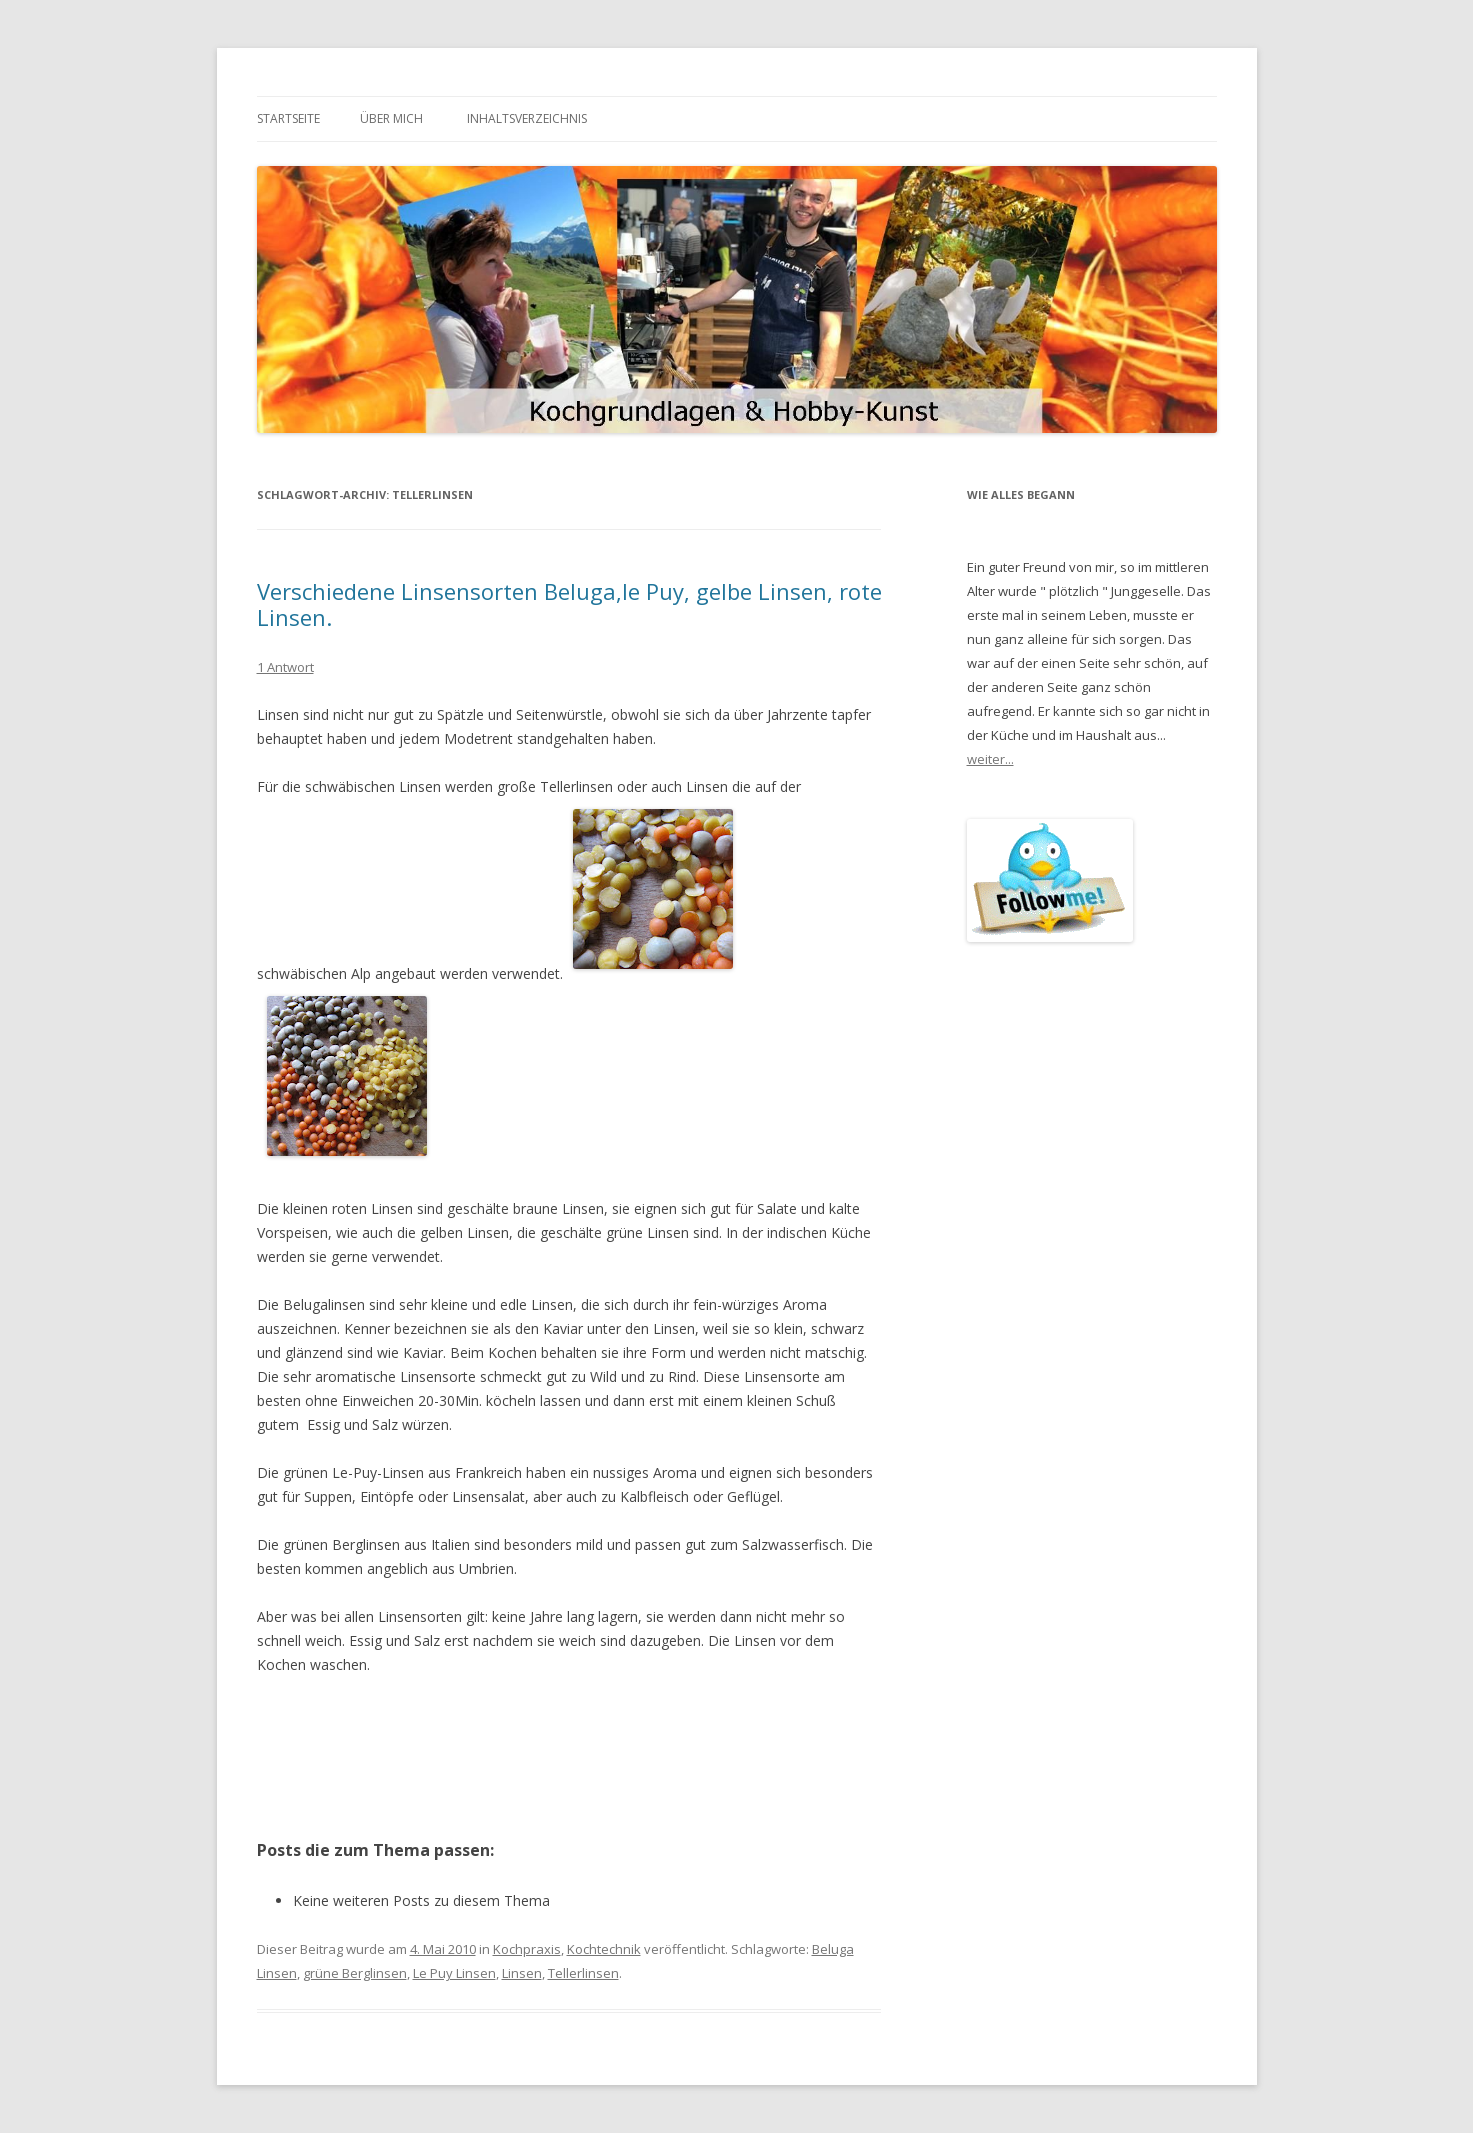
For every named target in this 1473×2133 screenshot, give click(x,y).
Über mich (391, 118)
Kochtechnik (604, 1949)
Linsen (522, 1973)
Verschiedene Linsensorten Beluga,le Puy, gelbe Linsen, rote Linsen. (569, 604)
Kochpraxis (527, 1949)
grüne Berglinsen (355, 1973)
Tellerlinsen (583, 1973)
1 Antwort (285, 667)
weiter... (990, 759)
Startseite (288, 118)
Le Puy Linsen (454, 1973)
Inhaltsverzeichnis (527, 118)
